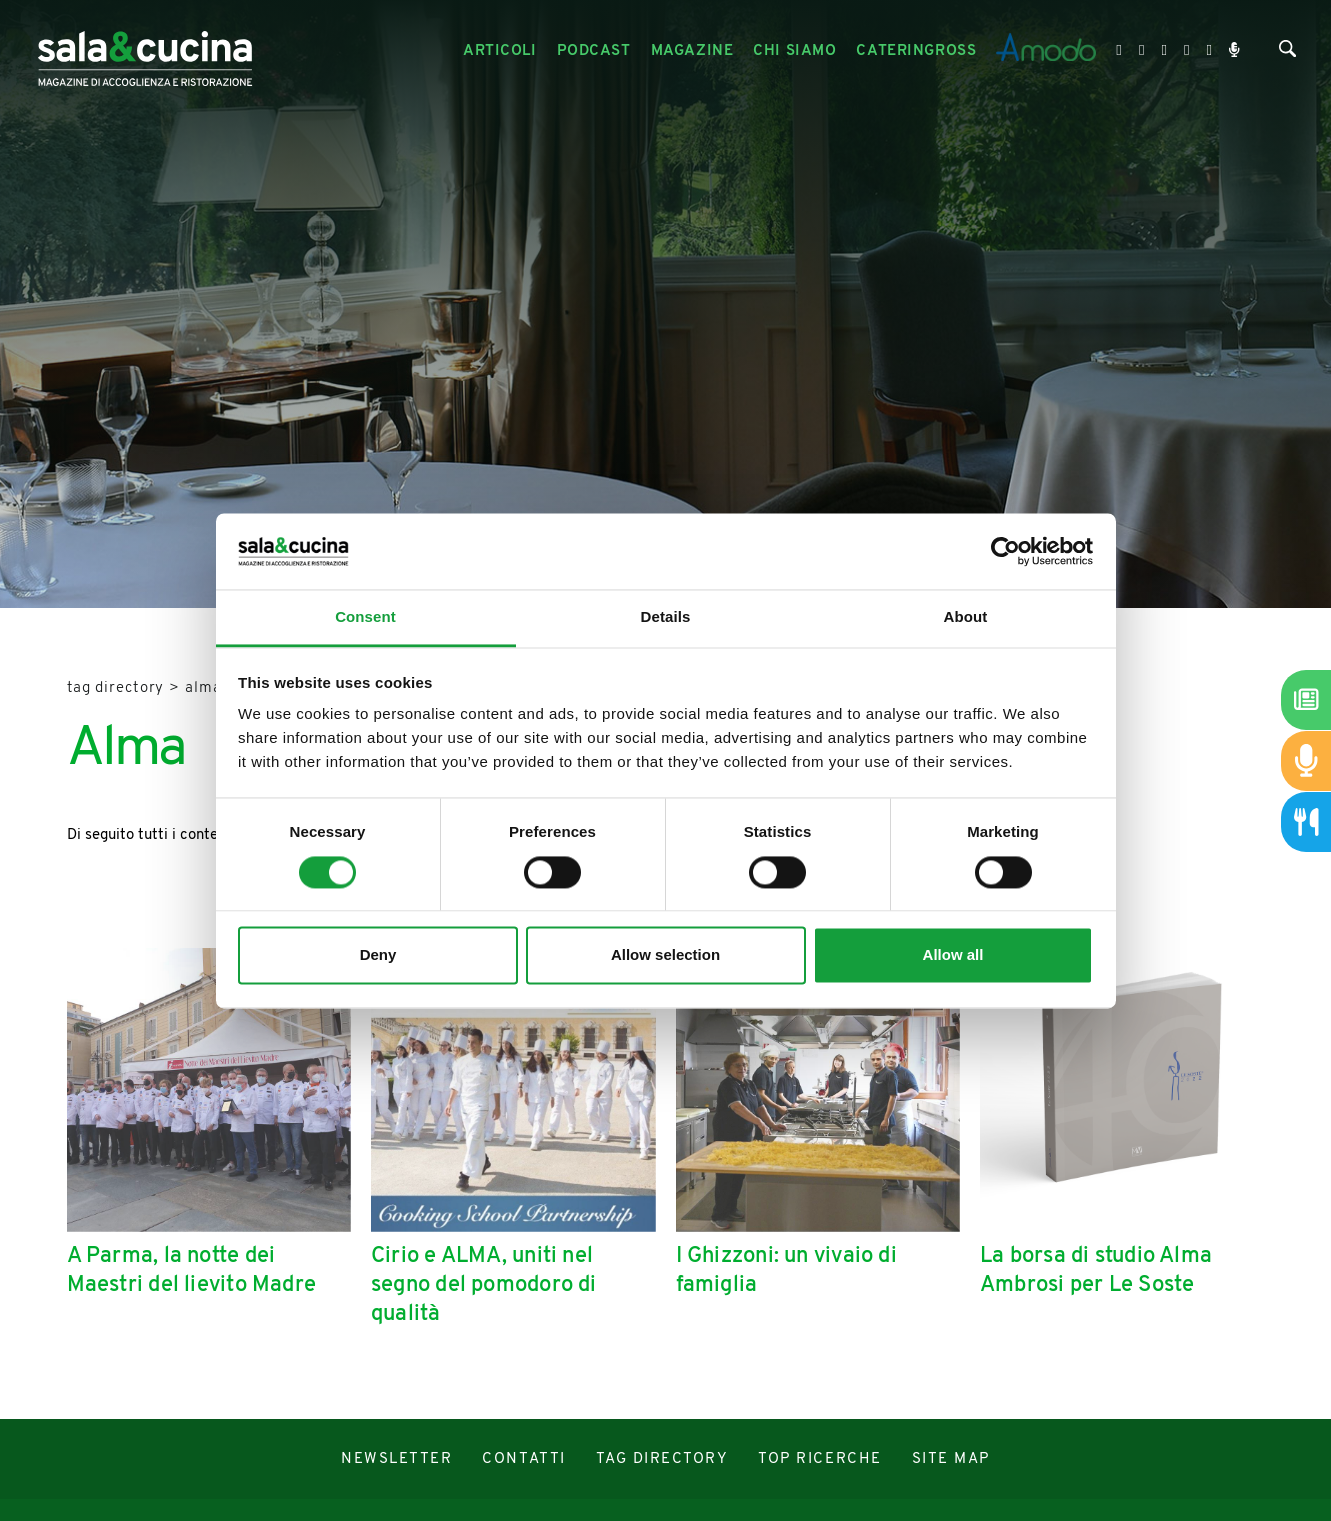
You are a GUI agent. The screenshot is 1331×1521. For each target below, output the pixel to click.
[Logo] (145, 51)
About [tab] (966, 617)
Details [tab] (666, 617)
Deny (378, 955)
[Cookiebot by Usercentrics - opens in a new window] (1005, 551)
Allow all (953, 955)
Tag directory (116, 688)
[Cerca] (1287, 53)
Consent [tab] (365, 617)
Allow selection (665, 955)
